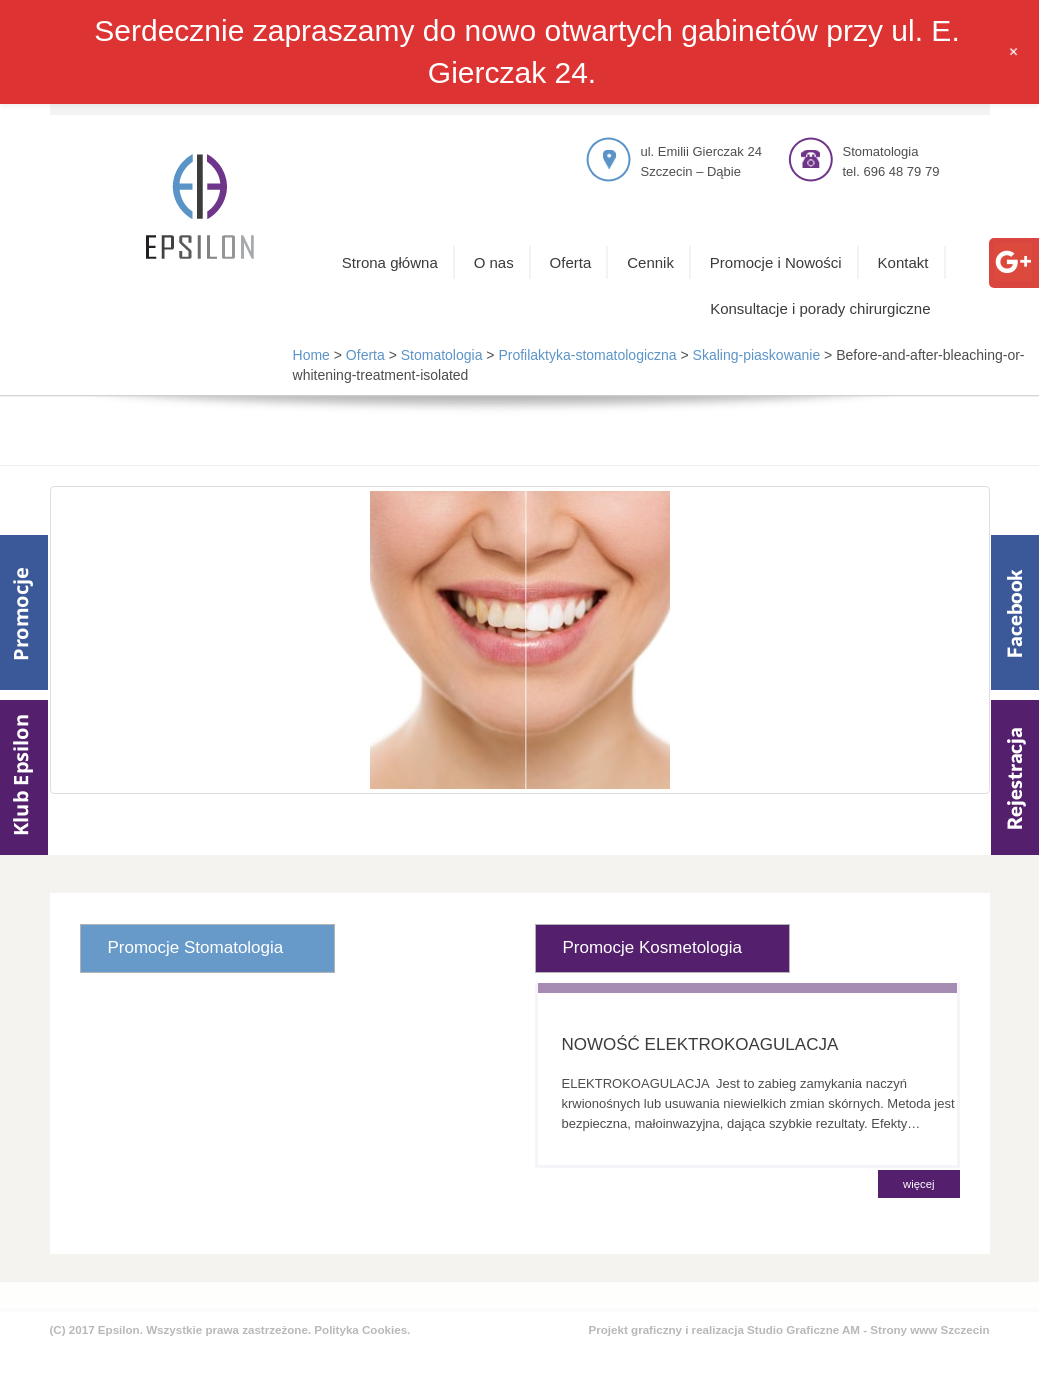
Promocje (24, 612)
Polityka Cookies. (362, 1329)
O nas (494, 262)
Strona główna (390, 262)
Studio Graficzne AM (803, 1329)
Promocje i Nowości (776, 262)
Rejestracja (1015, 777)
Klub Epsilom (24, 777)
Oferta (571, 262)
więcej (918, 1184)
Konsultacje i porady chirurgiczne (820, 308)
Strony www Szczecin (929, 1329)
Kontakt (903, 262)
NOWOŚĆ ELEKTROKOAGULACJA (700, 1044)
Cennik (650, 262)
